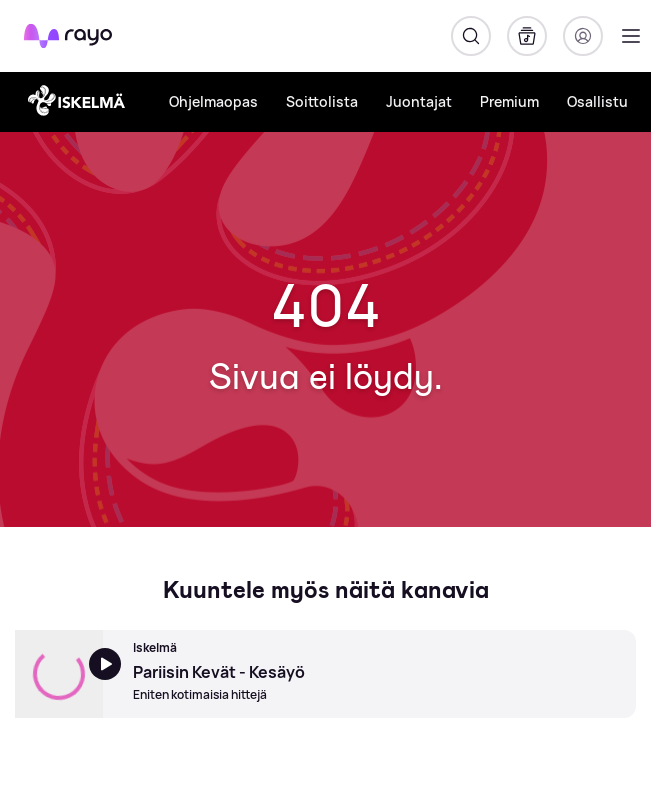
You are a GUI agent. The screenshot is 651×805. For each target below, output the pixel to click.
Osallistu (597, 101)
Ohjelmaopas (213, 101)
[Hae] (471, 36)
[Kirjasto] (527, 36)
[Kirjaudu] (583, 36)
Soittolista (322, 101)
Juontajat (419, 101)
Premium (509, 101)
